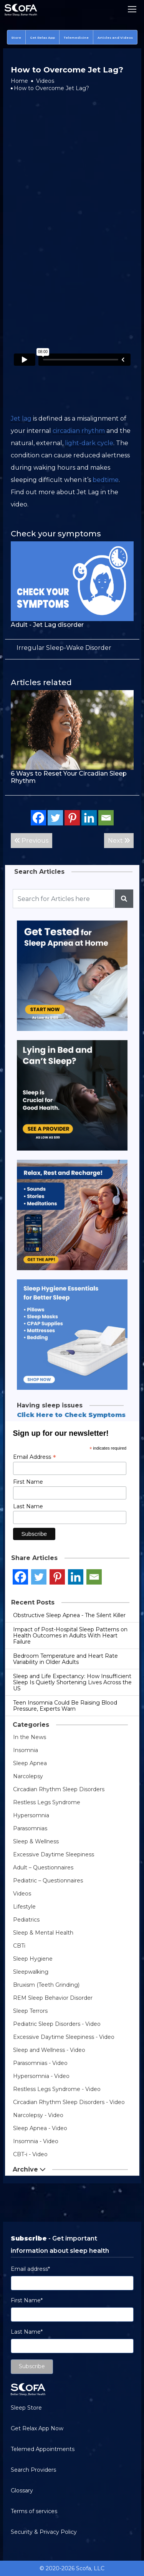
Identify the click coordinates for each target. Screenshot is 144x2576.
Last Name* (27, 2331)
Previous (31, 840)
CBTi (19, 1945)
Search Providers (33, 2469)
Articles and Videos (115, 37)
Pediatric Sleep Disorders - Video (57, 2023)
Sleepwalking (30, 1971)
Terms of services (34, 2511)
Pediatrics (26, 1919)
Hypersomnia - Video (41, 2076)
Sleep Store (26, 2407)
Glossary (22, 2490)
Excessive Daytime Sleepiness (53, 1854)
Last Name (28, 1506)
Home (19, 80)
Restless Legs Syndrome (46, 1802)
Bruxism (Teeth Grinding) (46, 1984)
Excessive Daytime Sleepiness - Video (63, 2037)
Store (16, 37)
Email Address (34, 1457)
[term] (64, 647)
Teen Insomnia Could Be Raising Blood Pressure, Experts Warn (65, 1705)
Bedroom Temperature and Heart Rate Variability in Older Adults (65, 1658)
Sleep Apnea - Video (40, 2128)
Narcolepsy (28, 1776)
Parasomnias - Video (40, 2063)
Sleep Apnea (30, 1763)
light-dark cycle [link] (89, 443)
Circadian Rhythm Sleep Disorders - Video (69, 2102)
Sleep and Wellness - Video (49, 2050)
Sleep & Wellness (36, 1841)
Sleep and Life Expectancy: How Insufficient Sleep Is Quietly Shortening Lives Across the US (72, 1682)
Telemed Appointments (42, 2449)
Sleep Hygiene (33, 1958)
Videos (45, 80)
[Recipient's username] (63, 898)
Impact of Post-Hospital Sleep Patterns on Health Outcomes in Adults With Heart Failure (70, 1635)
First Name (28, 1481)
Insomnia (25, 1750)
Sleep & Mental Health (43, 1932)
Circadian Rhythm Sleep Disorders (58, 1789)
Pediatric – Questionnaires (48, 1880)
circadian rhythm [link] (79, 430)
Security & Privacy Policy (44, 2531)
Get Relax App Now (37, 2428)
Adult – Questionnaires (43, 1867)
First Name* (27, 2300)
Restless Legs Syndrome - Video (57, 2089)
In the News (29, 1737)
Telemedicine (76, 37)
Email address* (30, 2268)
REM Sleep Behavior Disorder (53, 1997)
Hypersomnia (31, 1815)
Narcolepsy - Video (38, 2115)
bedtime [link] (106, 479)
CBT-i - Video (30, 2154)
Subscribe (32, 2366)
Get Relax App (42, 37)
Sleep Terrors (30, 2010)
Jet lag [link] (21, 418)
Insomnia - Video (35, 2141)
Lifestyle (24, 1906)
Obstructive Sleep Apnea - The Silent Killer (69, 1615)
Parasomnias (30, 1828)
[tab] (72, 647)
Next (119, 840)
